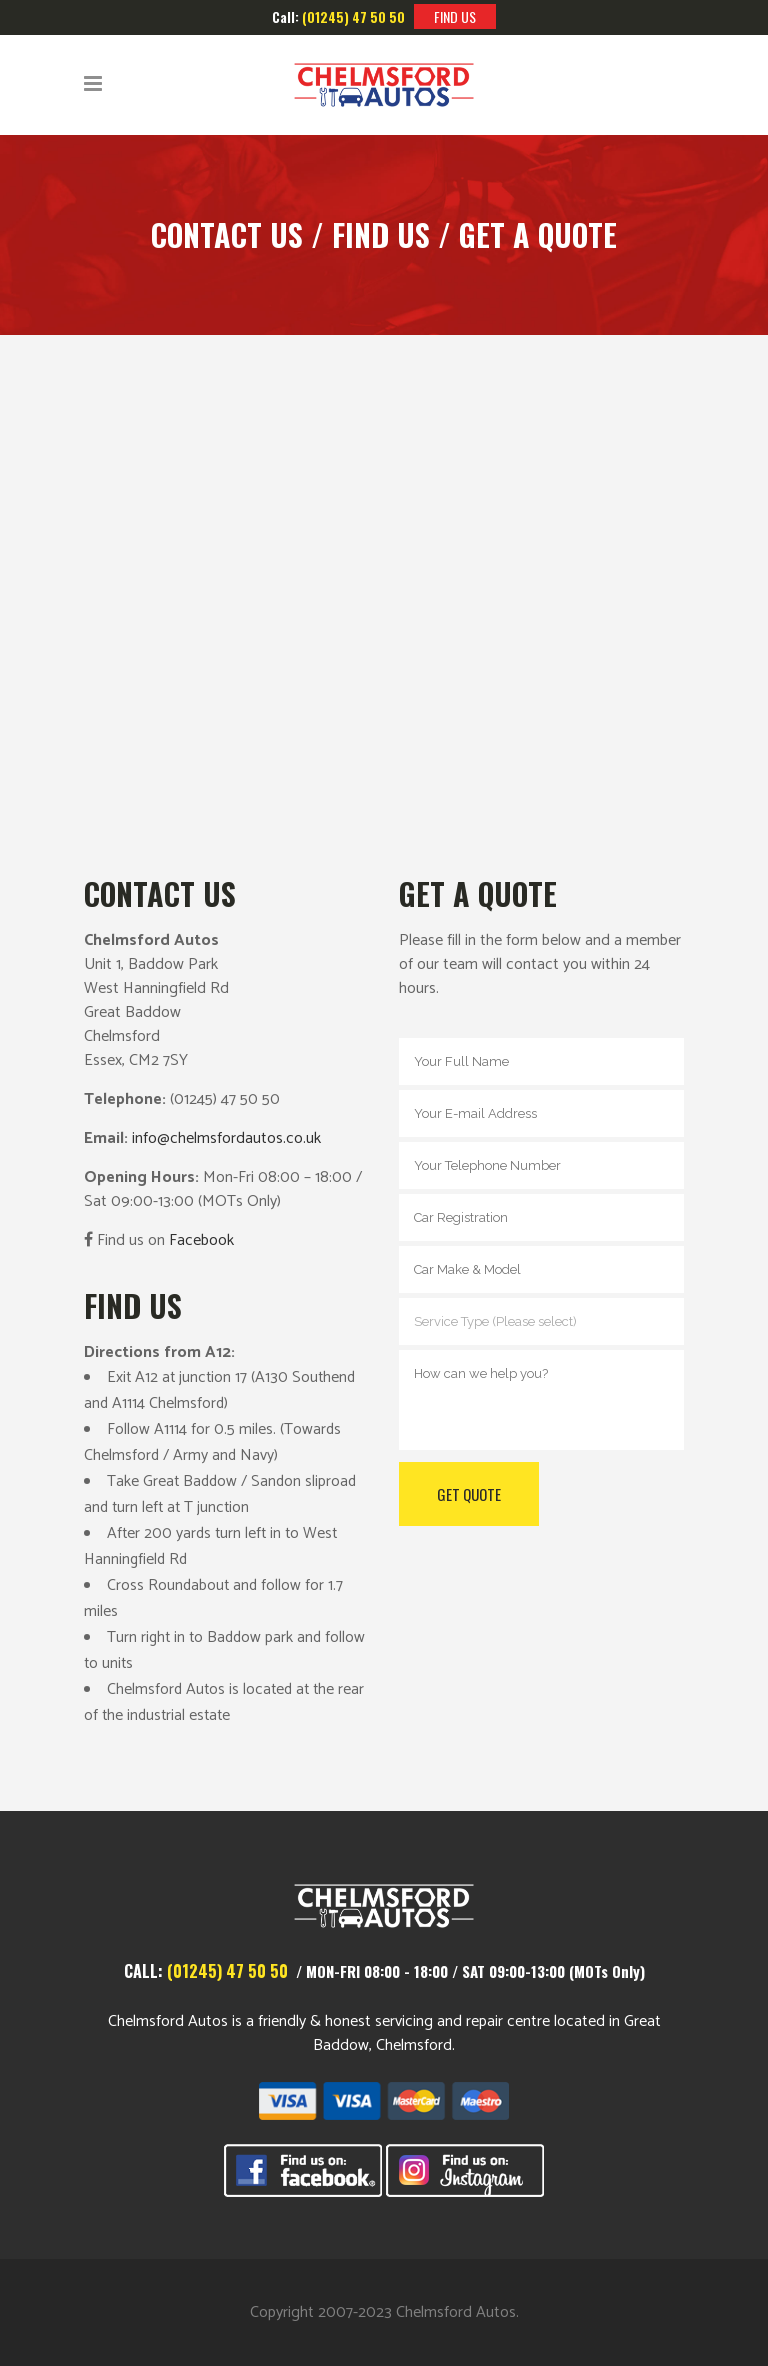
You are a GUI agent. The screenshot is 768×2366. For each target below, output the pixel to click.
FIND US (455, 16)
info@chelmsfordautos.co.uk (226, 1138)
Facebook (201, 1240)
